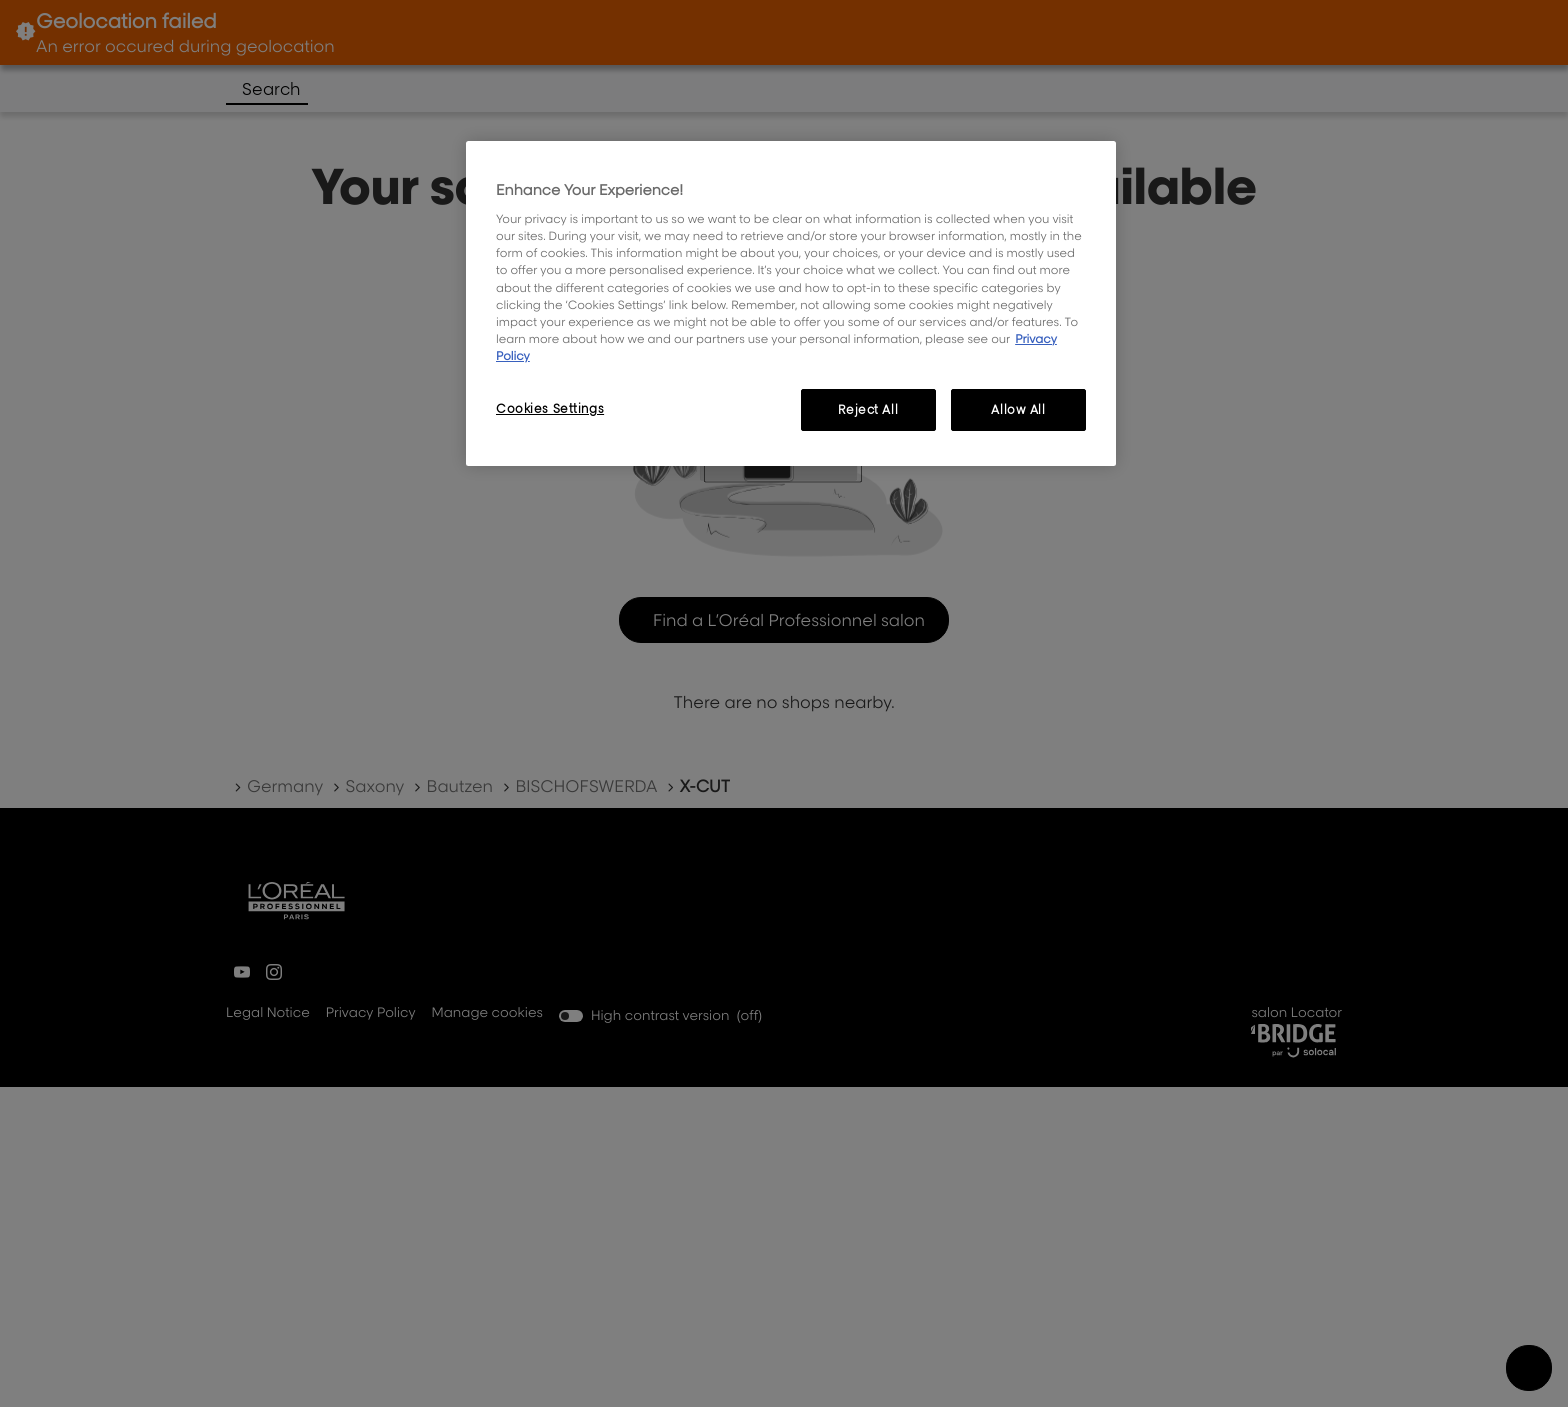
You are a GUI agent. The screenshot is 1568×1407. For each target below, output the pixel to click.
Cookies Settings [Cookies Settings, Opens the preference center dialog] (550, 408)
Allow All (1018, 409)
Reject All (868, 409)
